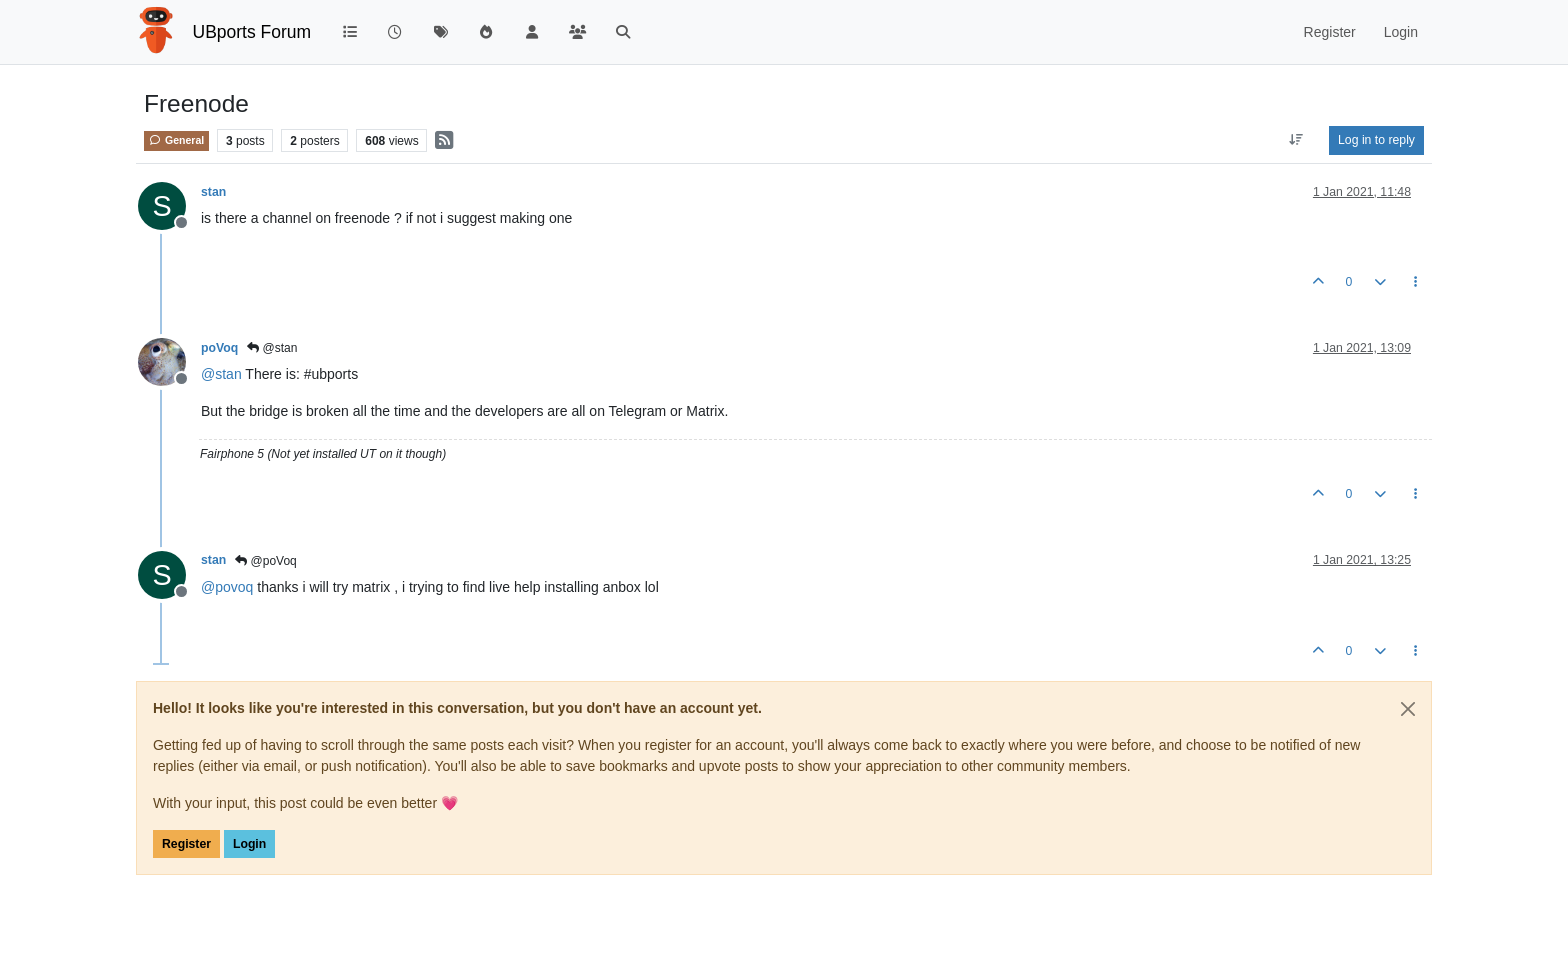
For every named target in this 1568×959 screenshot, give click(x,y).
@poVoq (266, 561)
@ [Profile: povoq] (227, 587)
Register (186, 844)
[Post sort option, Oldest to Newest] (1296, 140)
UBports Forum (252, 32)
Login (249, 844)
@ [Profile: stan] (221, 374)
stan (213, 192)
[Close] (1408, 709)
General (176, 140)
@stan (272, 348)
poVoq (219, 348)
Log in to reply (1376, 140)
